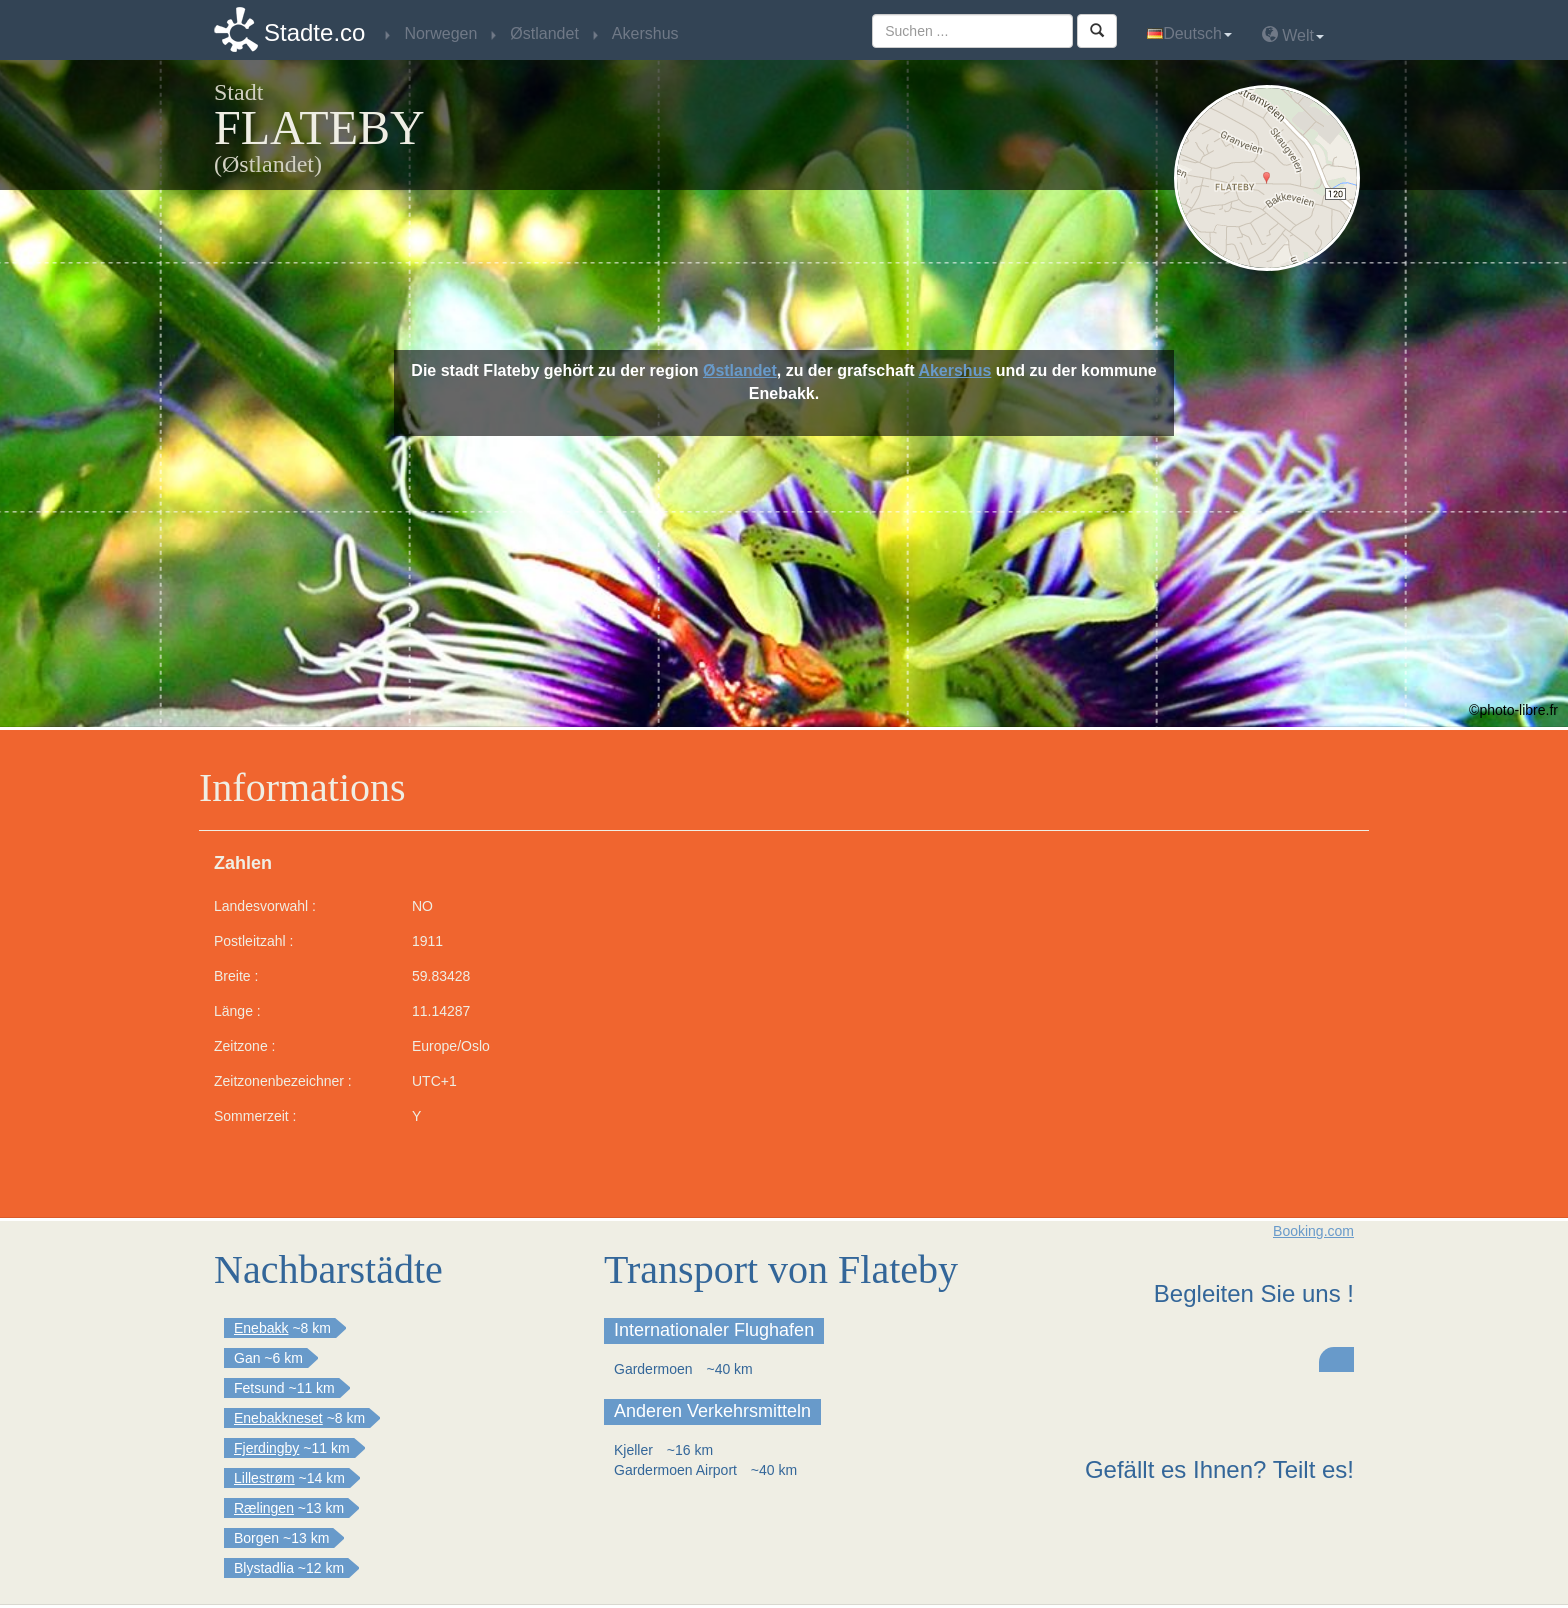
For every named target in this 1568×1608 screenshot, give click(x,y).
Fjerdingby (266, 1448)
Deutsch (1189, 33)
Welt (1293, 34)
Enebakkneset (278, 1418)
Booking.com (1313, 1231)
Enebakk (261, 1328)
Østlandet (740, 370)
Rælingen (264, 1508)
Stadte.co (314, 32)
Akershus (954, 370)
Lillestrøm (264, 1478)
